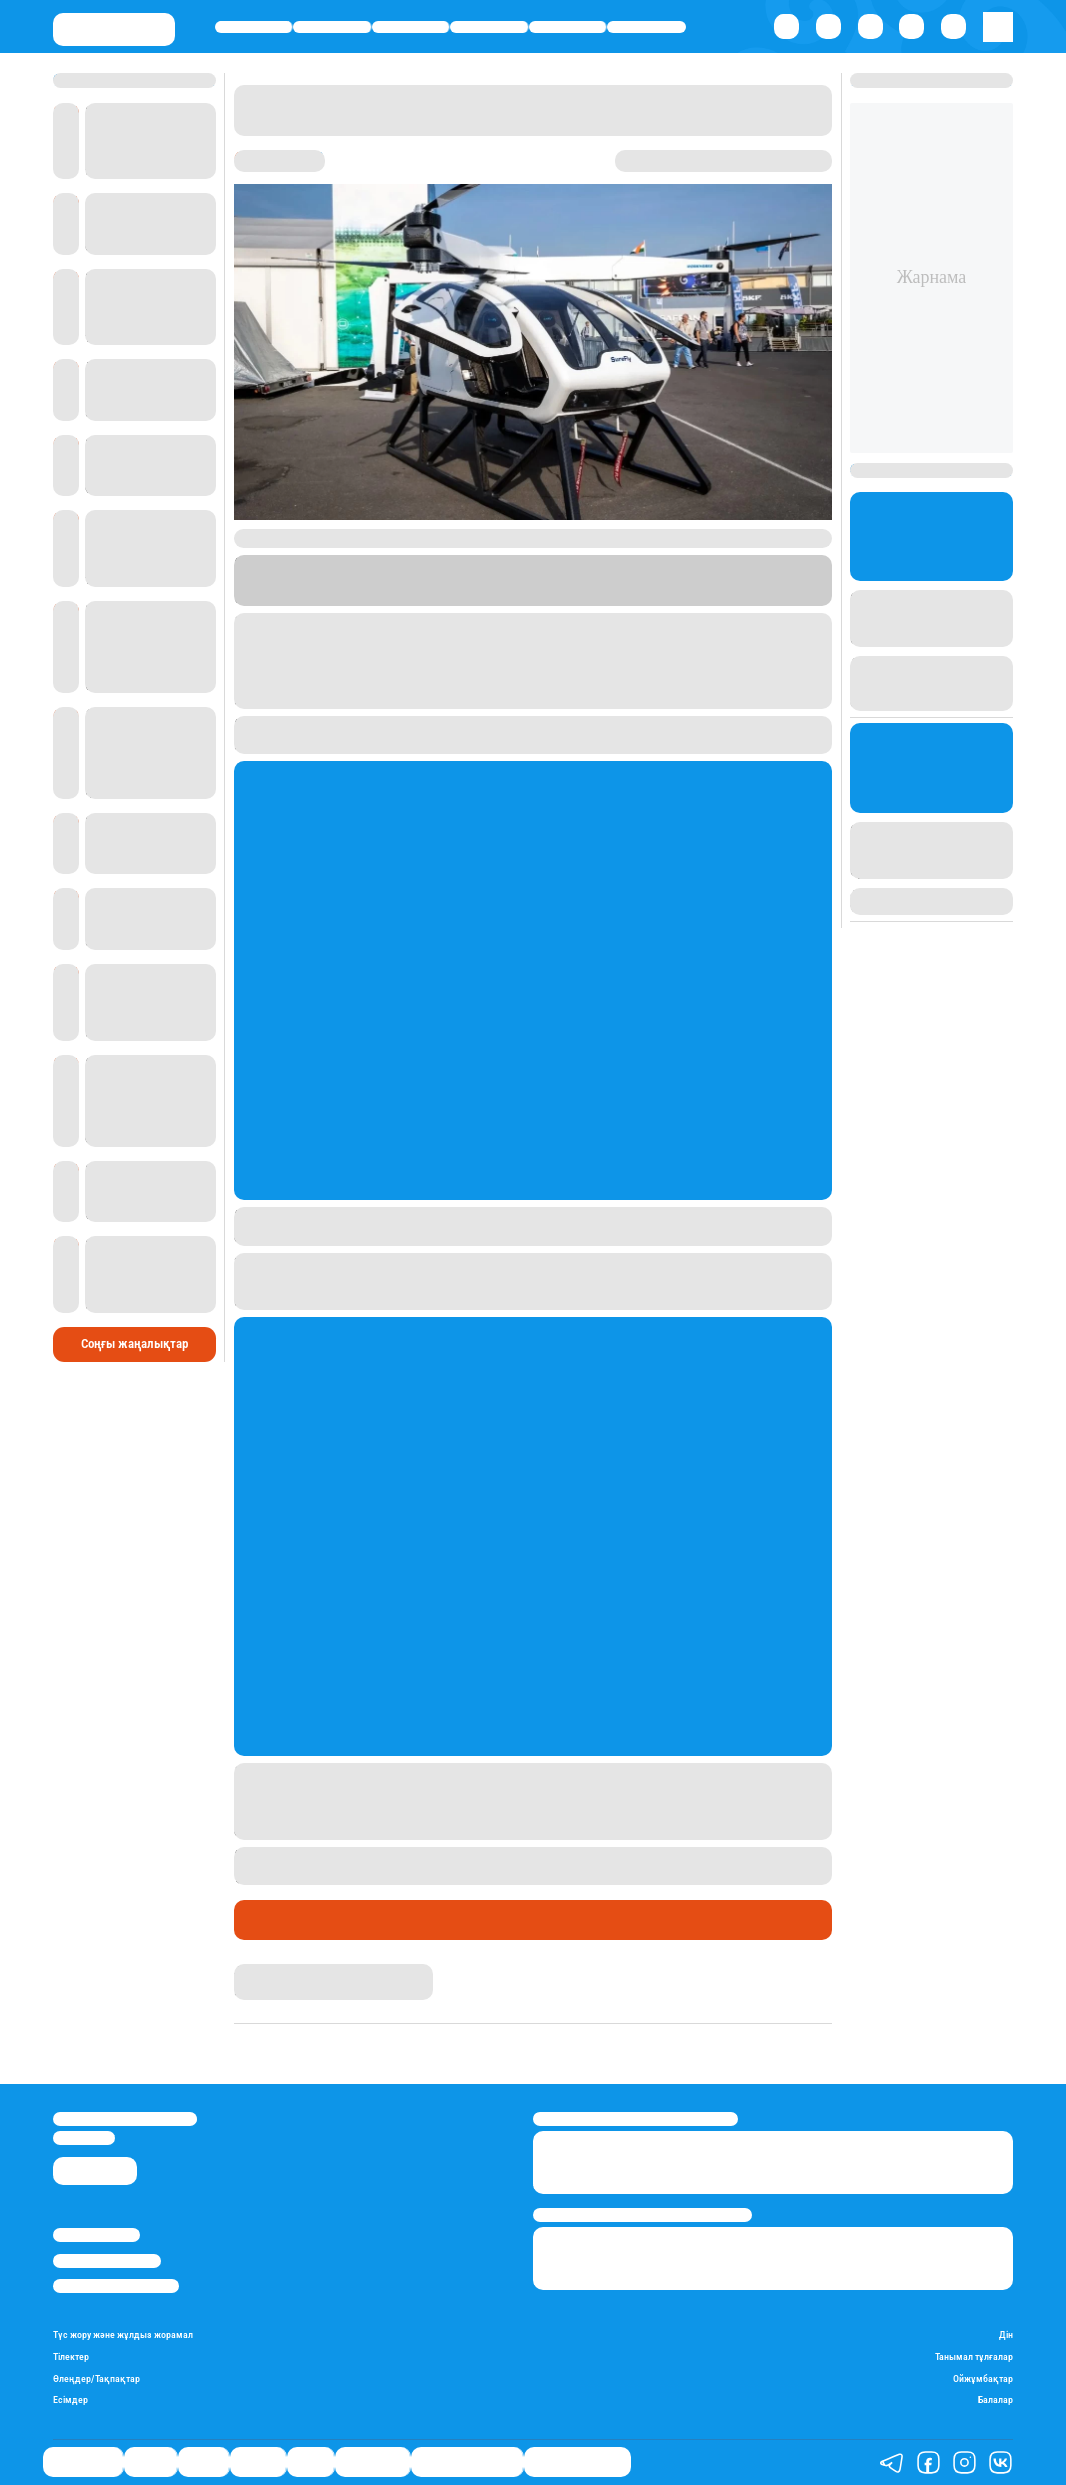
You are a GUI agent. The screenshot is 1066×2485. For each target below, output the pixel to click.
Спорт (567, 27)
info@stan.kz (84, 2138)
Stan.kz (636, 580)
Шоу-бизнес (646, 27)
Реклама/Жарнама (107, 2261)
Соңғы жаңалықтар (134, 1343)
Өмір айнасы (253, 27)
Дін (1006, 2334)
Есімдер (70, 2399)
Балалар (995, 2399)
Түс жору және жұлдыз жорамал (123, 2334)
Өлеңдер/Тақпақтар (96, 2378)
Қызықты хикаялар (467, 2462)
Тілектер (71, 2356)
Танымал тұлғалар (974, 2356)
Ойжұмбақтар (983, 2378)
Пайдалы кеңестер (577, 2462)
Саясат (411, 27)
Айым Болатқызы (286, 1972)
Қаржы (332, 27)
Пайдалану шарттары (116, 2286)
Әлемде (489, 27)
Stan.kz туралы (96, 2235)
